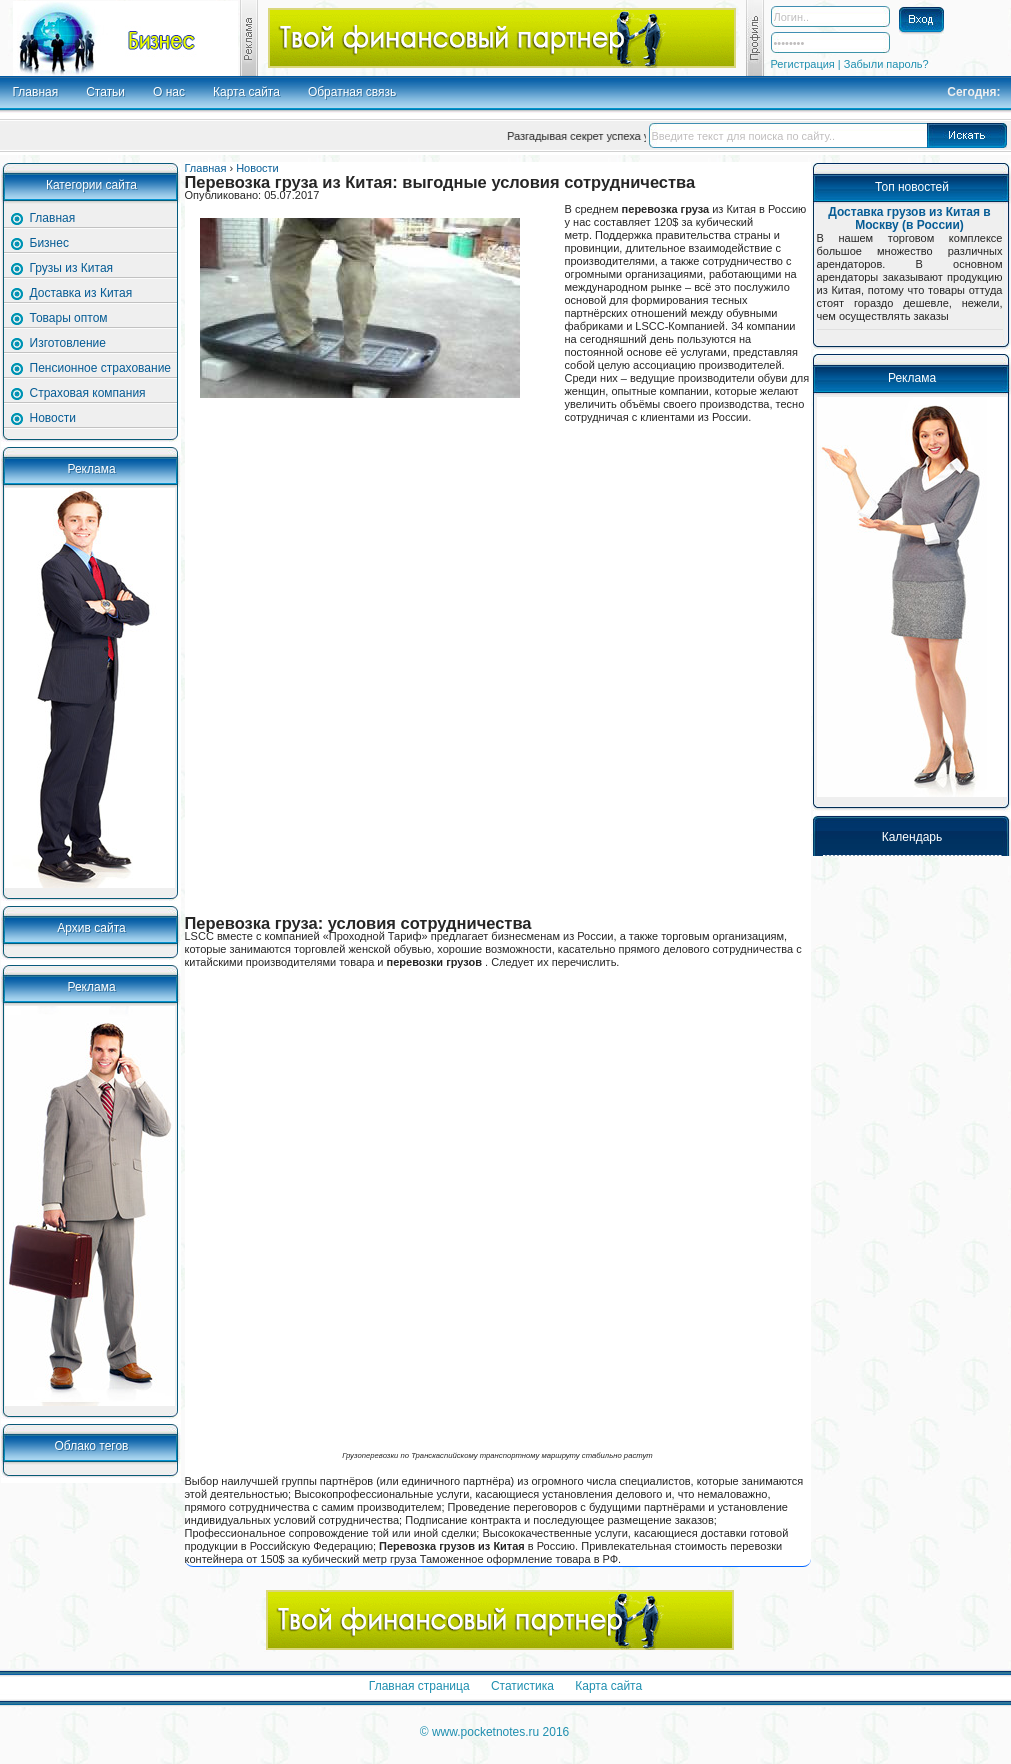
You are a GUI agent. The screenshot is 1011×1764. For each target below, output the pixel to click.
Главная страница (421, 1686)
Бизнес (49, 243)
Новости (53, 418)
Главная (36, 92)
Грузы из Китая (72, 268)
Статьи (105, 92)
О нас (169, 92)
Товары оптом (69, 318)
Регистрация (804, 64)
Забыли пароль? (886, 64)
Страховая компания (88, 393)
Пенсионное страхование (101, 368)
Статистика (524, 1686)
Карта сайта (246, 92)
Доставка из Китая (81, 293)
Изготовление (68, 343)
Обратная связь (352, 92)
